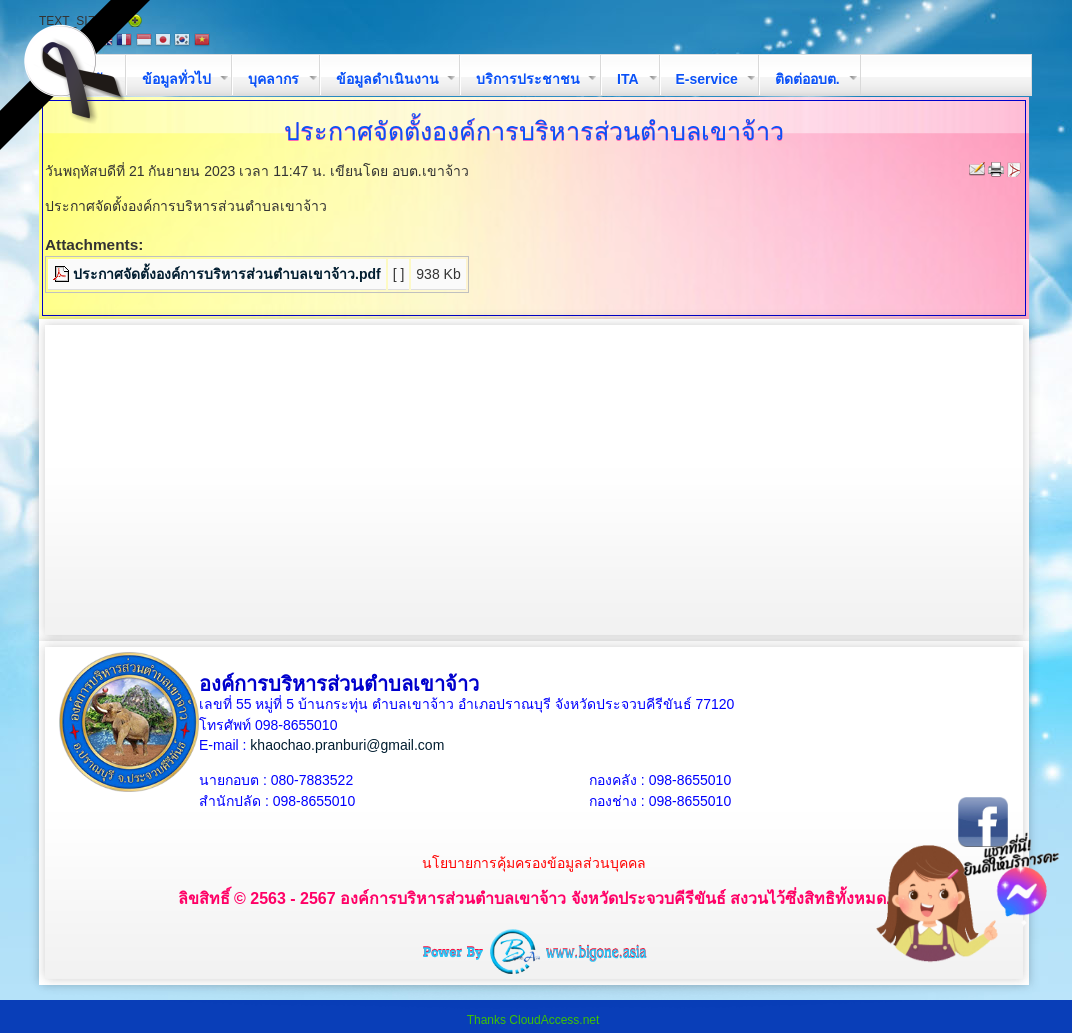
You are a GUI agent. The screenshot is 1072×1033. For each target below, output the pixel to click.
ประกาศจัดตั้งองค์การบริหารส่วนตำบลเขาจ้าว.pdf (227, 274)
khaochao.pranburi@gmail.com (347, 745)
